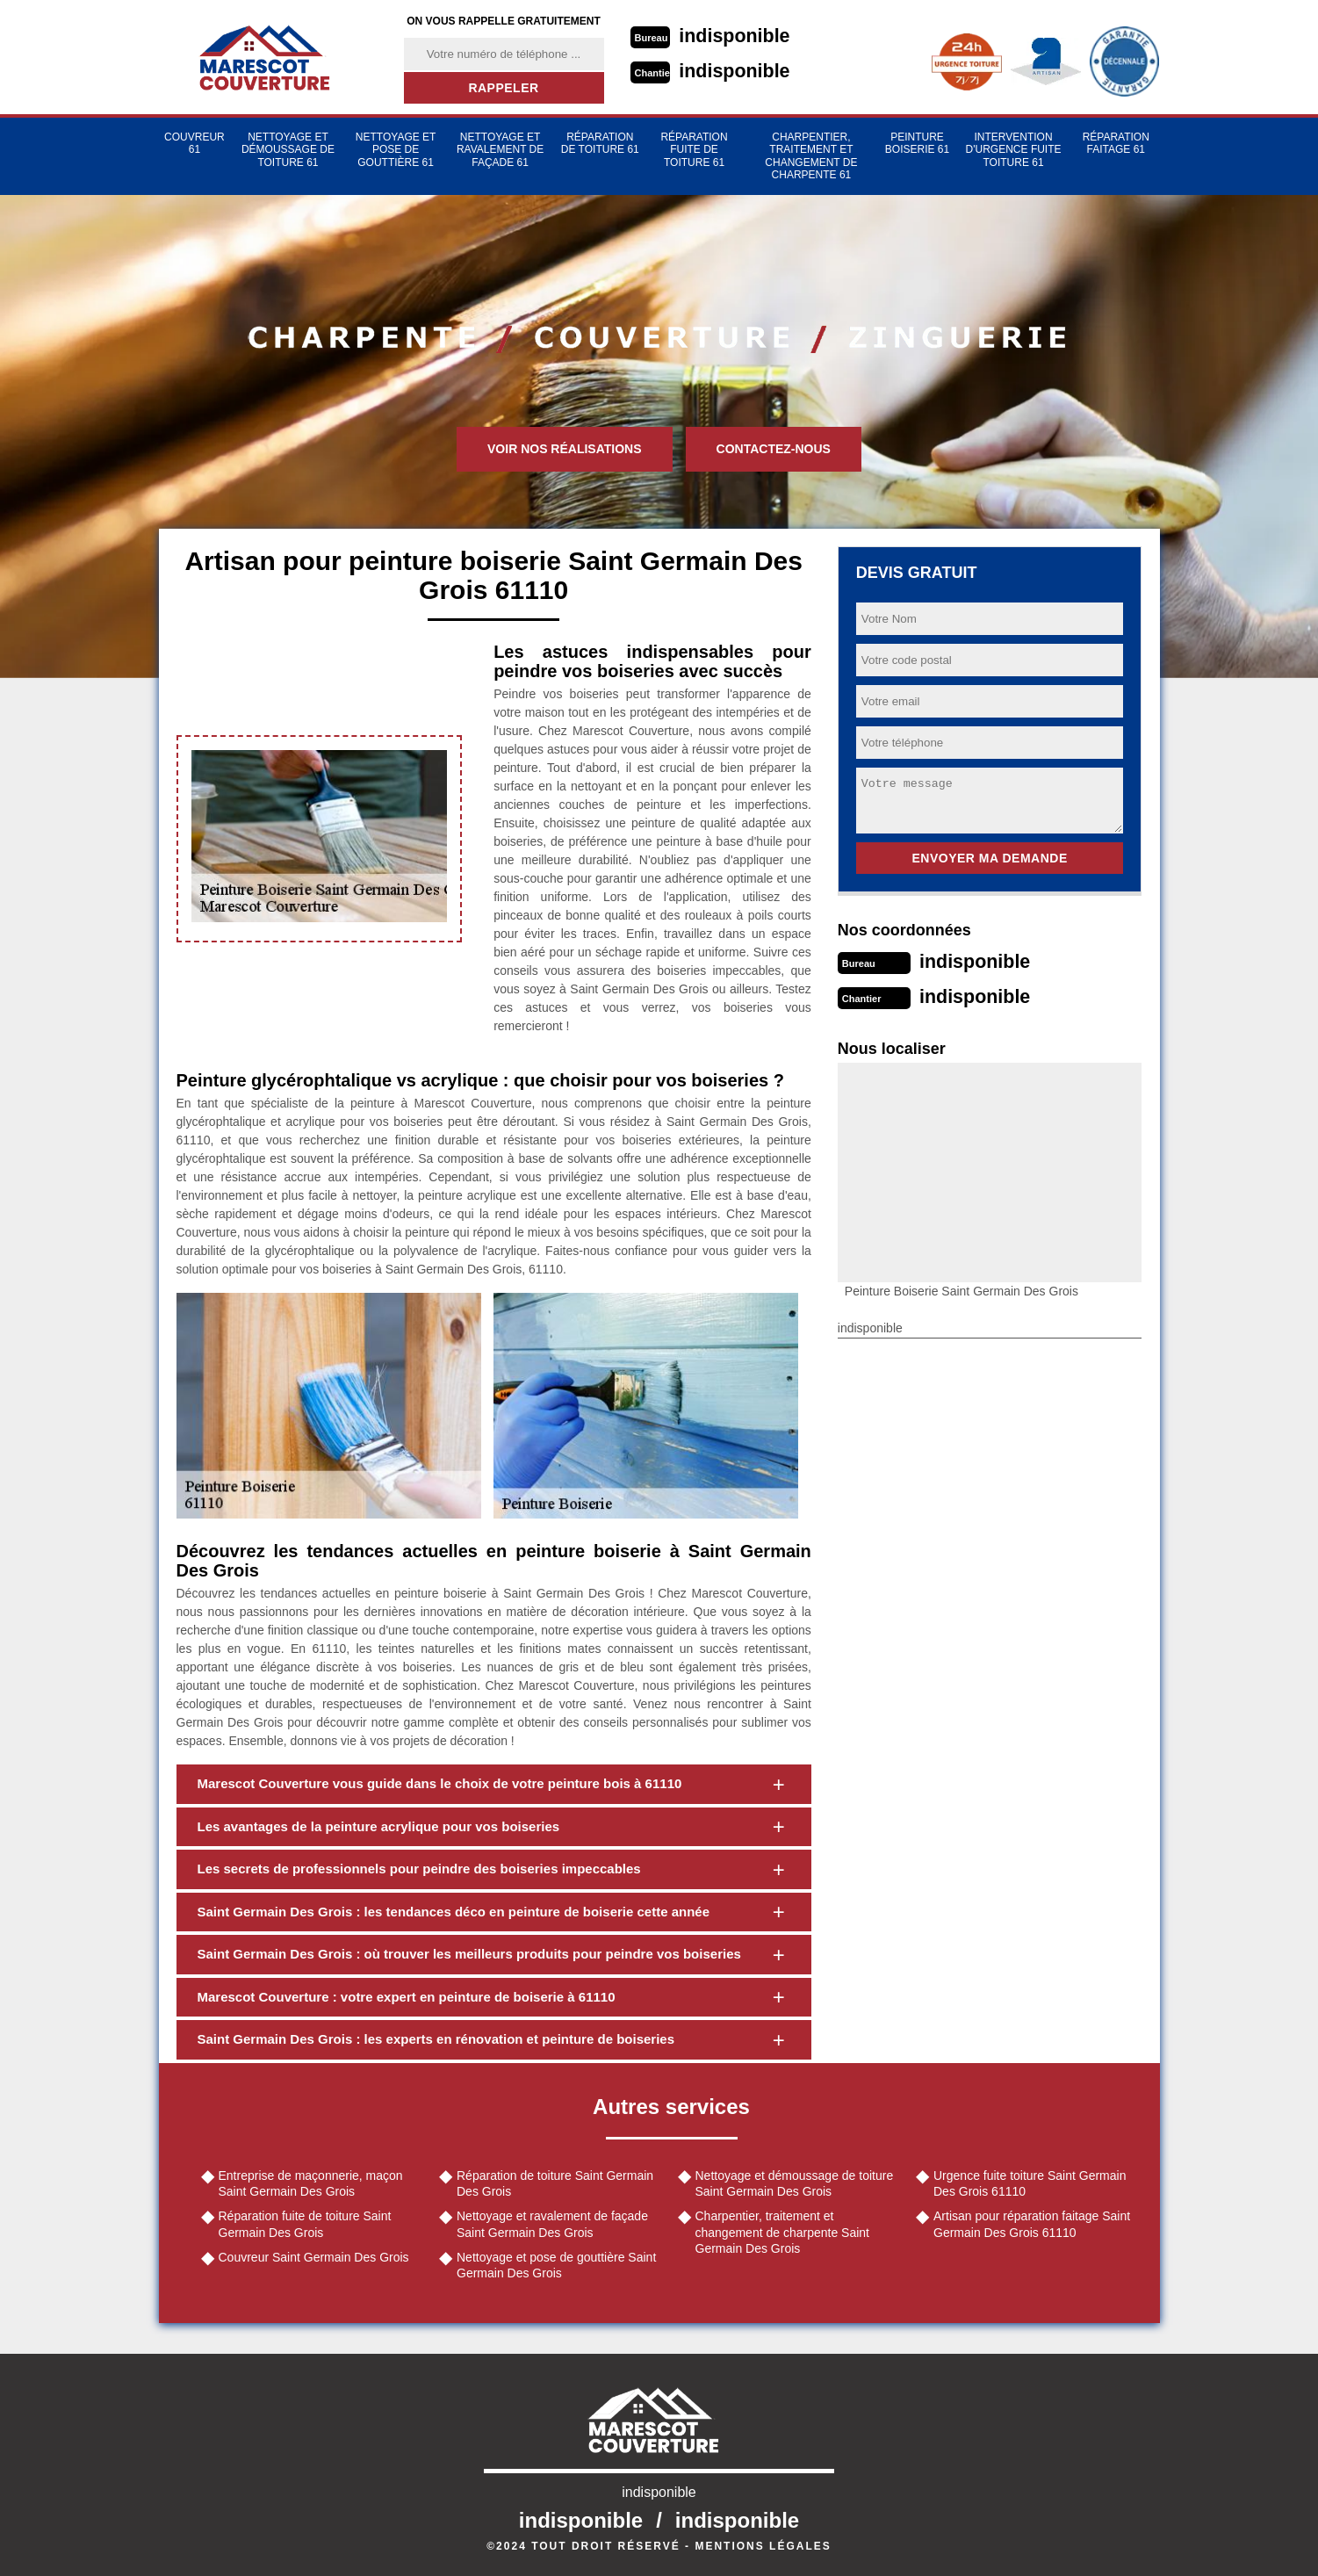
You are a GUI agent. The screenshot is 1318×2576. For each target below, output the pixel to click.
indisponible (737, 36)
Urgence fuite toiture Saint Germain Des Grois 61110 (1029, 2183)
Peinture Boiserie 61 (917, 143)
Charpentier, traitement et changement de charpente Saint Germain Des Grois (782, 2232)
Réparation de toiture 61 (600, 143)
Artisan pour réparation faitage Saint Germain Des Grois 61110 (1031, 2224)
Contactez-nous (774, 449)
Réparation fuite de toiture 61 (693, 150)
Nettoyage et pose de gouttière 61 (396, 150)
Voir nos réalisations (564, 449)
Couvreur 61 (194, 143)
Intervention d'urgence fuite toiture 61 (1014, 150)
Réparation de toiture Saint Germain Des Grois (555, 2183)
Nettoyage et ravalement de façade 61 (500, 150)
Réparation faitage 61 (1116, 143)
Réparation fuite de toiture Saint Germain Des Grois (305, 2224)
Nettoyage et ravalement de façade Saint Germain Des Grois (552, 2224)
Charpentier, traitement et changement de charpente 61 (811, 156)
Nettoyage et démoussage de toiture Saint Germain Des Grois (794, 2183)
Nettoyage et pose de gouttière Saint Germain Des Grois (556, 2265)
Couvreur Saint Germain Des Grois (314, 2257)
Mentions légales (763, 2546)
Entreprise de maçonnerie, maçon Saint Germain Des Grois (311, 2183)
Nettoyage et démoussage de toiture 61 (288, 150)
